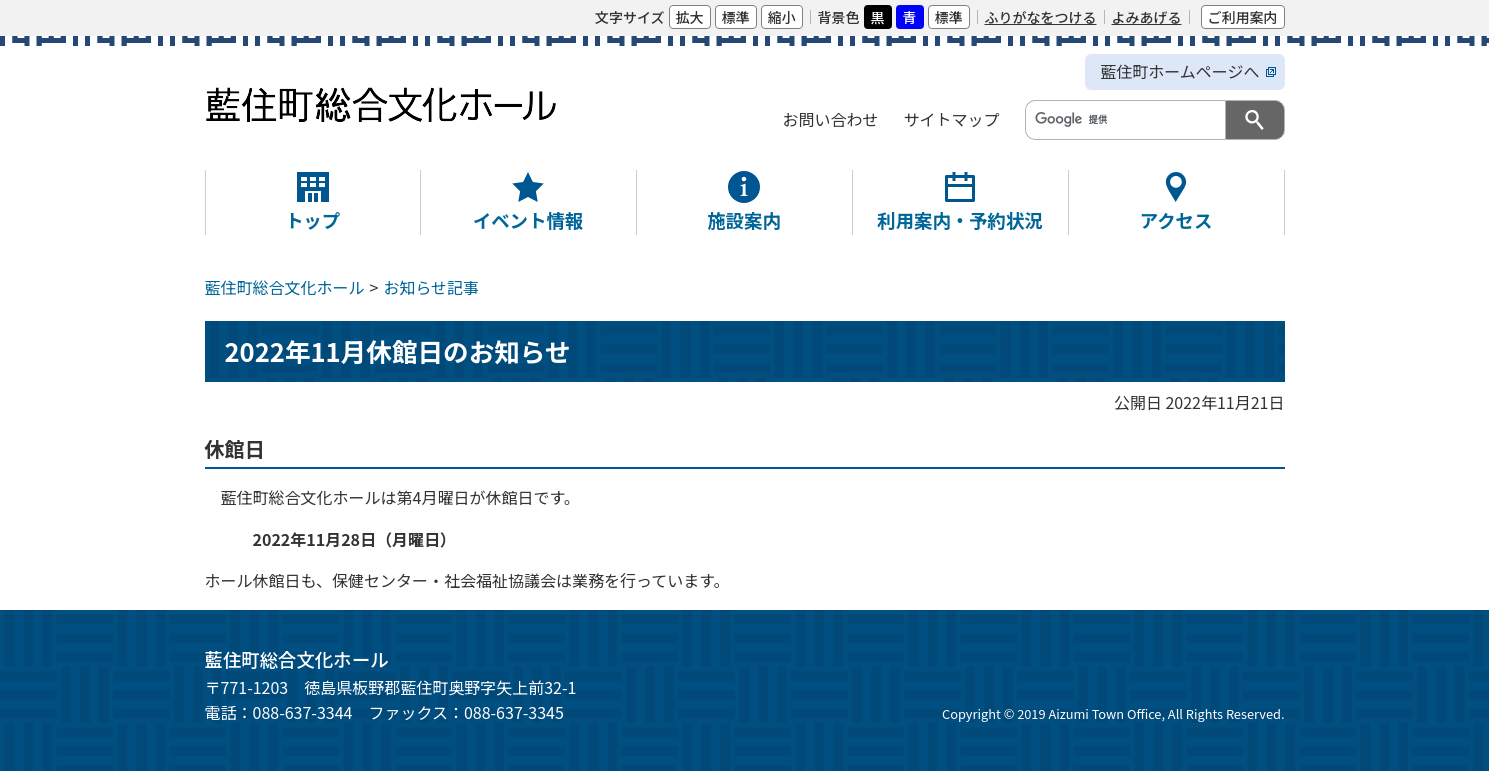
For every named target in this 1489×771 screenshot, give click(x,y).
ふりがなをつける (1041, 17)
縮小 (782, 17)
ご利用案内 (1243, 17)
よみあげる (1147, 17)
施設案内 (744, 220)
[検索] (1123, 119)
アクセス (1176, 220)
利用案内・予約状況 (960, 220)
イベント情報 (528, 220)
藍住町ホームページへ (1179, 71)
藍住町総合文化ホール (285, 287)
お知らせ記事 (431, 287)
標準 (736, 17)
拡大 (690, 17)
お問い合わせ (830, 119)
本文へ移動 (214, 16)
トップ (312, 220)
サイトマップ (951, 119)
